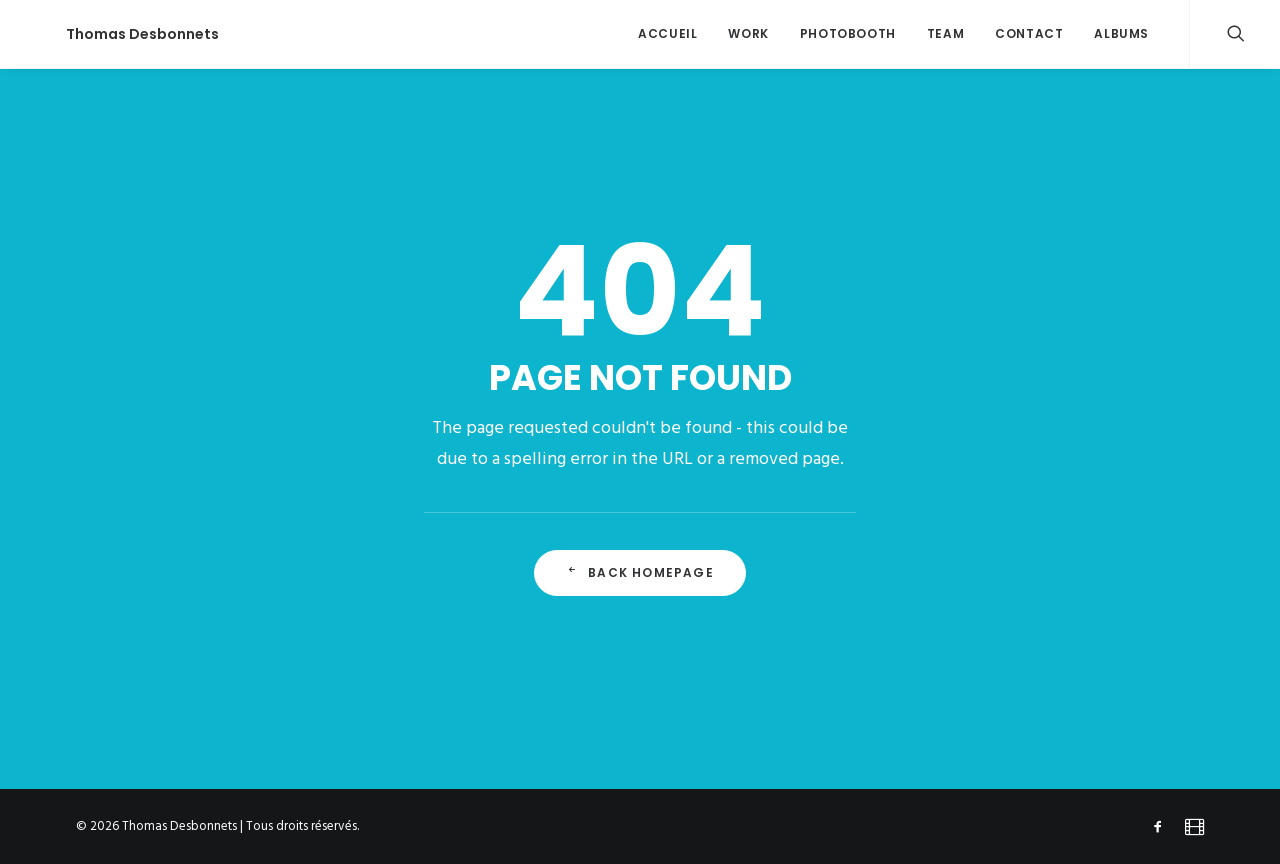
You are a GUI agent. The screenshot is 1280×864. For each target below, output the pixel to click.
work (748, 33)
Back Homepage (640, 572)
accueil (667, 33)
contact (1029, 33)
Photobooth (848, 33)
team (945, 33)
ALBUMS (1121, 33)
